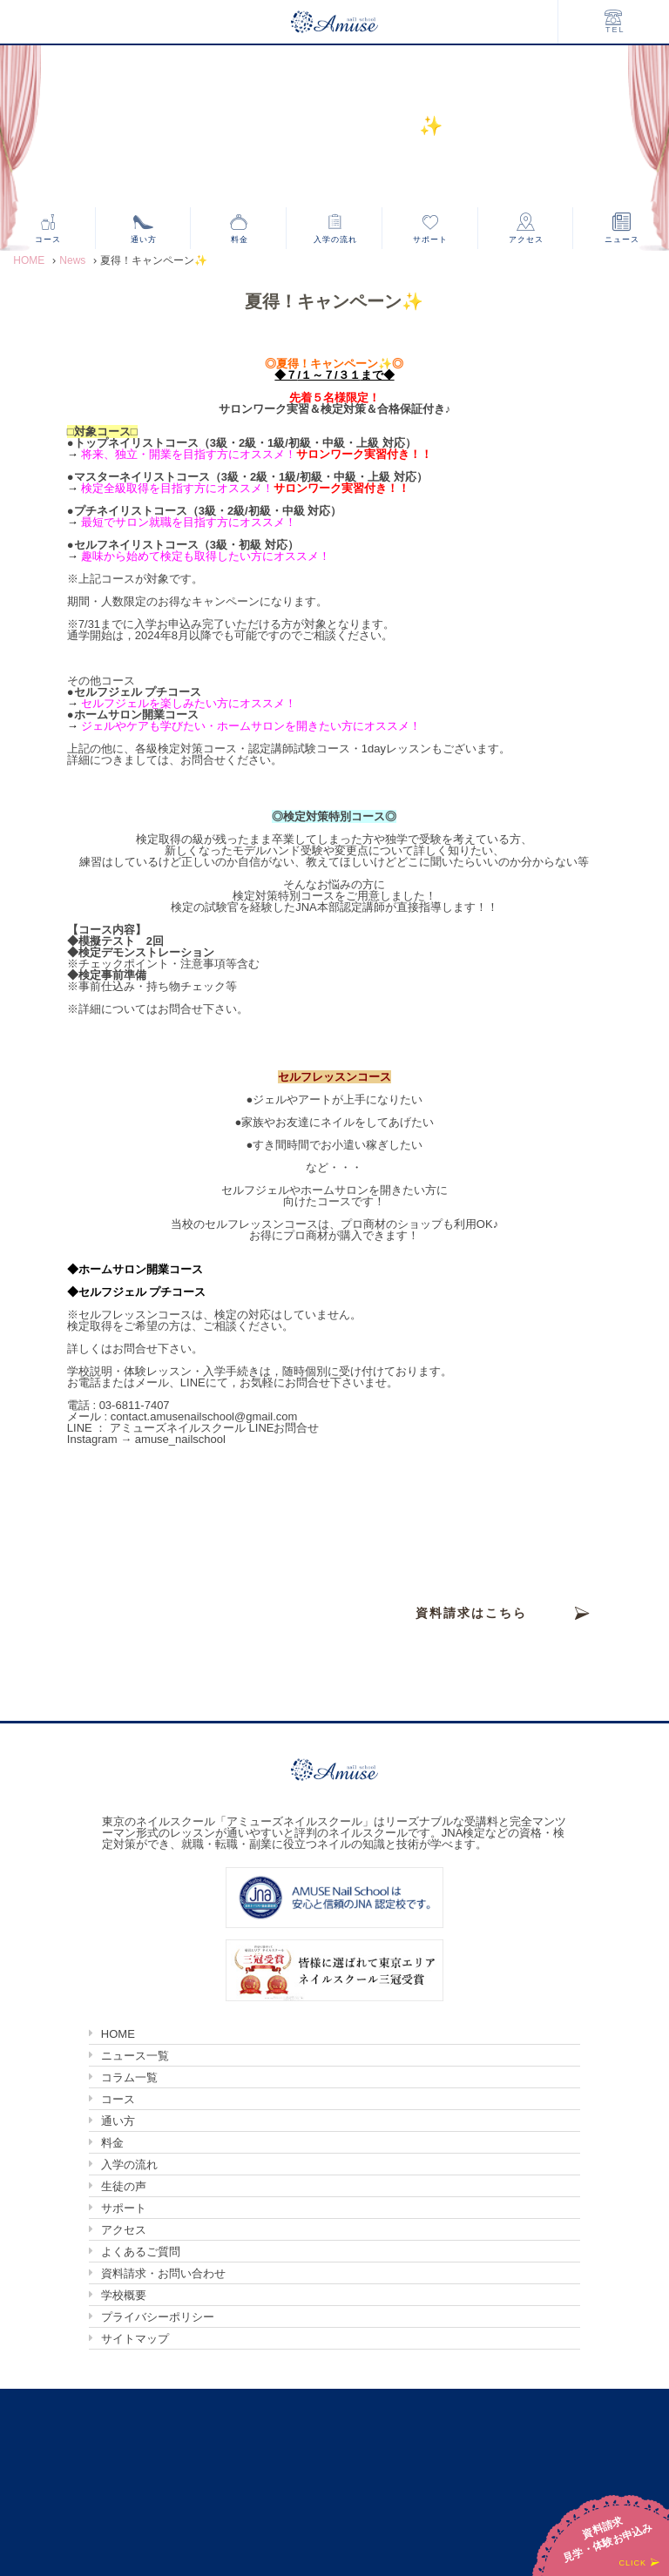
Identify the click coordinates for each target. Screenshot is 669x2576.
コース (48, 239)
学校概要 (123, 2295)
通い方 (144, 239)
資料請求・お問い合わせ (163, 2273)
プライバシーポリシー (157, 2316)
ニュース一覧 (135, 2055)
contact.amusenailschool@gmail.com (204, 1416)
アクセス (526, 239)
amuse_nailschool (180, 1439)
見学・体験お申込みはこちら (471, 1664)
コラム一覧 (129, 2077)
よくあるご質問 (140, 2251)
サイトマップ (135, 2338)
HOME (118, 2033)
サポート (430, 239)
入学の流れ (335, 239)
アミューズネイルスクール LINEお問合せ (215, 1427)
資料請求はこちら (471, 1613)
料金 (239, 239)
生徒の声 (123, 2186)
